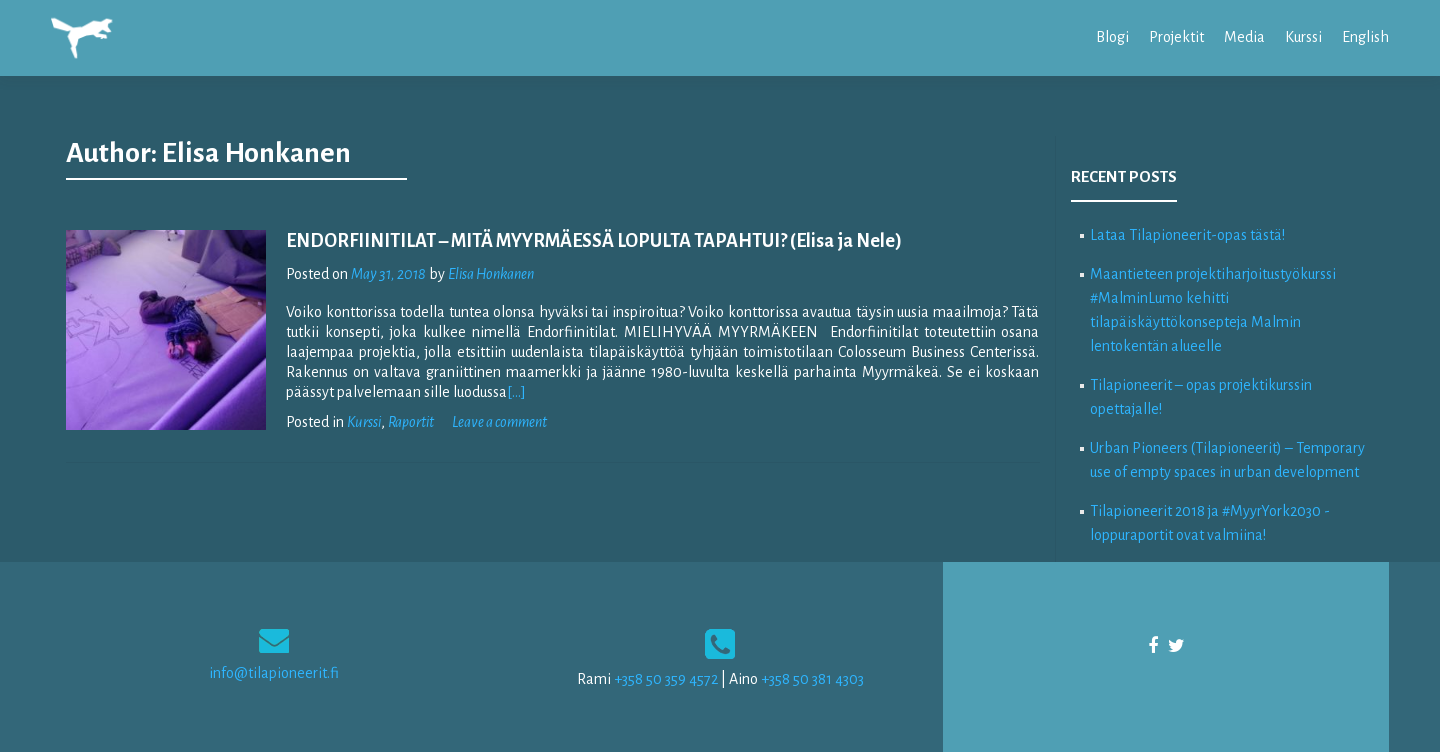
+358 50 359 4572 (666, 679)
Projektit (1176, 37)
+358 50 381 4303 (812, 679)
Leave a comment (499, 422)
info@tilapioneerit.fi (274, 673)
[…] (516, 392)
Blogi (1112, 37)
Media (1244, 37)
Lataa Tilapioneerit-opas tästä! (1187, 235)
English (1365, 37)
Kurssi (1303, 37)
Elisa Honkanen (491, 274)
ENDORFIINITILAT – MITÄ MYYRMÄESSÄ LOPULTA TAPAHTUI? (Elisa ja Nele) (594, 241)
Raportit (411, 422)
